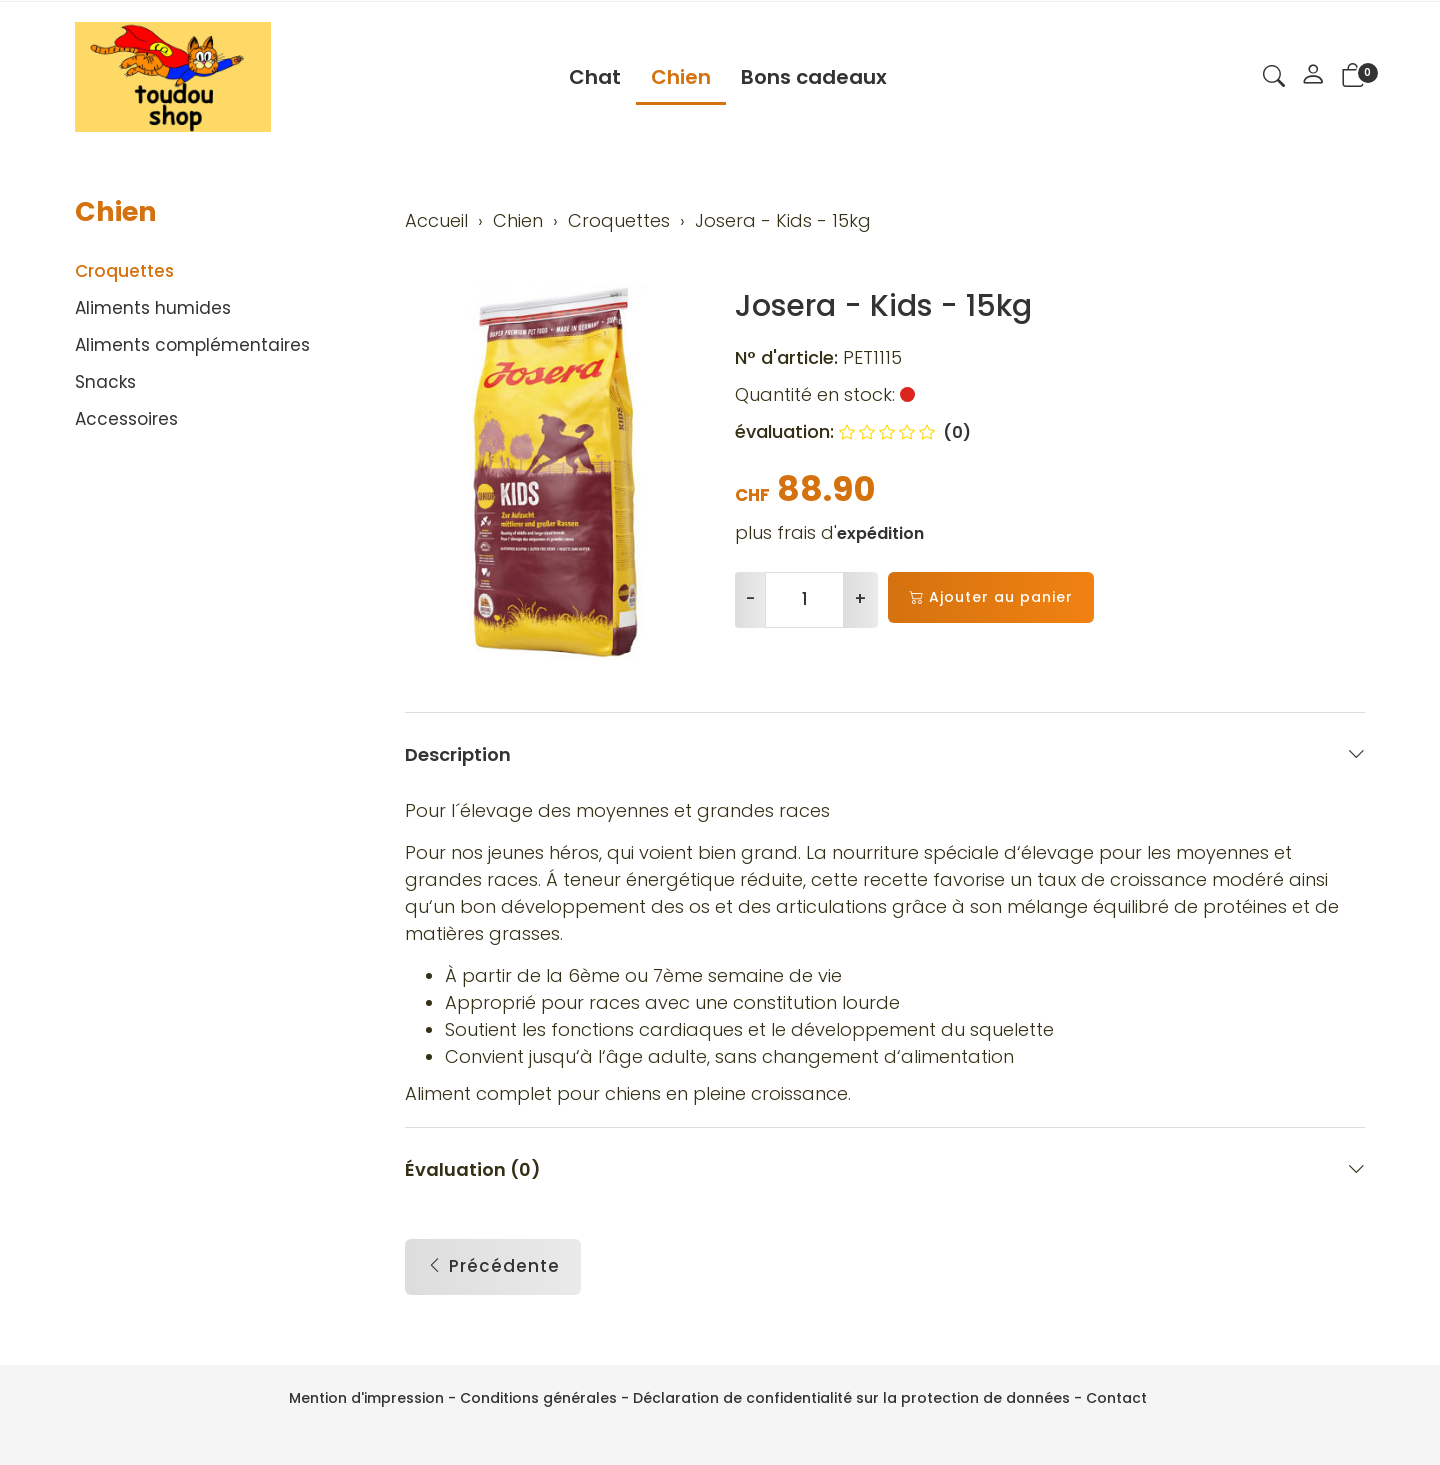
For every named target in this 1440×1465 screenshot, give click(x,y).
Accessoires (126, 419)
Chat (595, 77)
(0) (905, 432)
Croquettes (124, 271)
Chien (681, 77)
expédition (880, 533)
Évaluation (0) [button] (885, 1169)
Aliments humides (153, 308)
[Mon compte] (1313, 77)
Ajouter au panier (991, 597)
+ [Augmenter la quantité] (860, 599)
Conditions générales (538, 1398)
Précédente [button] (493, 1267)
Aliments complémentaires (192, 345)
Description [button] (885, 754)
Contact (1116, 1398)
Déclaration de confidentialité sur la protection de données (851, 1398)
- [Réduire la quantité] (750, 599)
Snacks (105, 382)
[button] (1274, 79)
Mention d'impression (366, 1398)
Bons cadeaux (814, 77)
